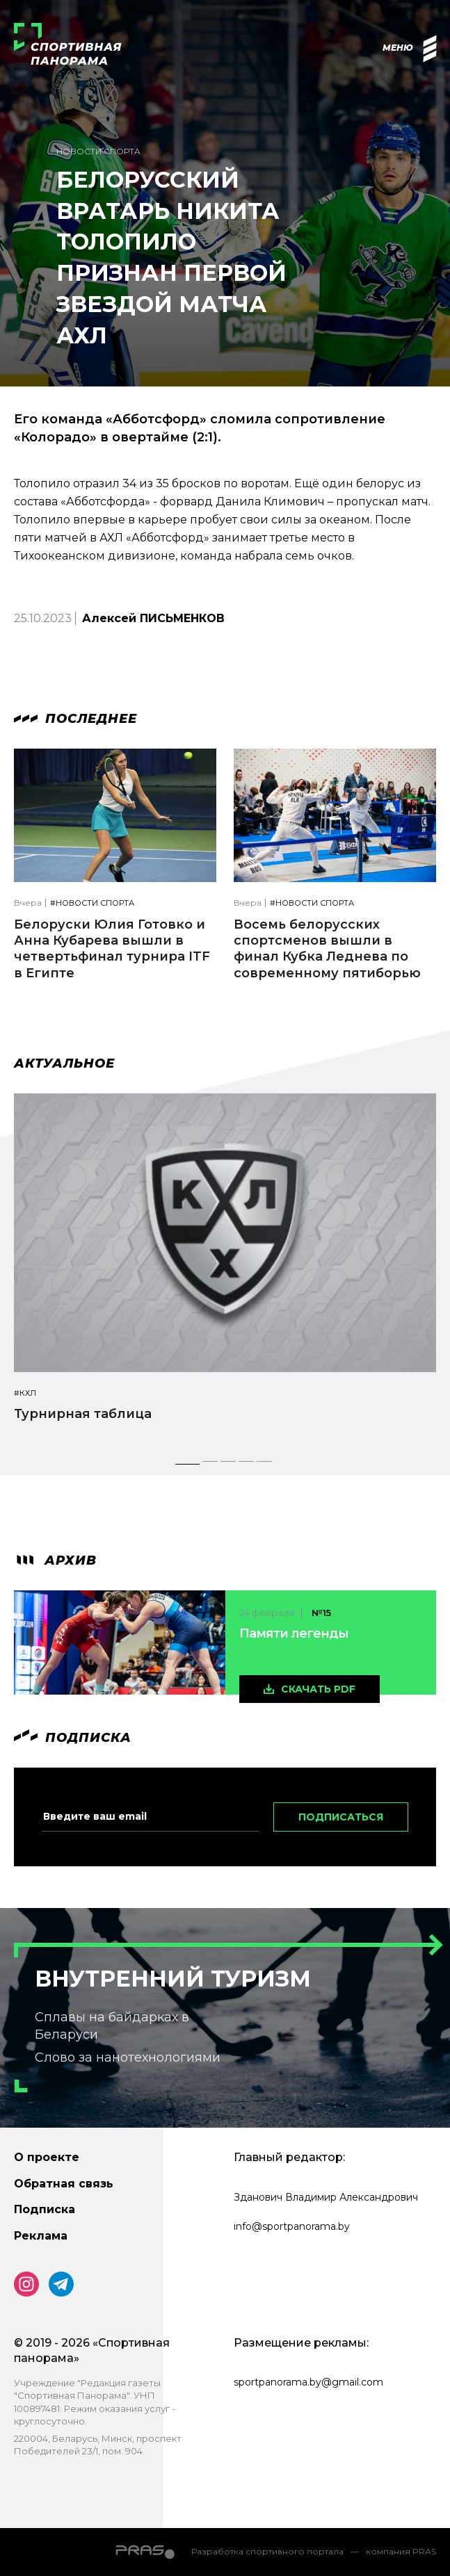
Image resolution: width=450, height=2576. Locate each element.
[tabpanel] (225, 1269)
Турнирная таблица (83, 1413)
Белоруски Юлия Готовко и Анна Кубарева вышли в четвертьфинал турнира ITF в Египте (112, 949)
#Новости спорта (92, 903)
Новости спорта (98, 151)
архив (55, 1560)
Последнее (75, 718)
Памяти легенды (293, 1633)
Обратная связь (63, 2183)
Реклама (40, 2235)
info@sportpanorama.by (292, 2226)
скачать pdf (318, 1689)
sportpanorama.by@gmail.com (308, 2382)
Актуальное (64, 1063)
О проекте (46, 2157)
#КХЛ (25, 1393)
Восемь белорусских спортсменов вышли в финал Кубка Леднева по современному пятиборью (327, 949)
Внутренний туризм (173, 1978)
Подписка (44, 2209)
